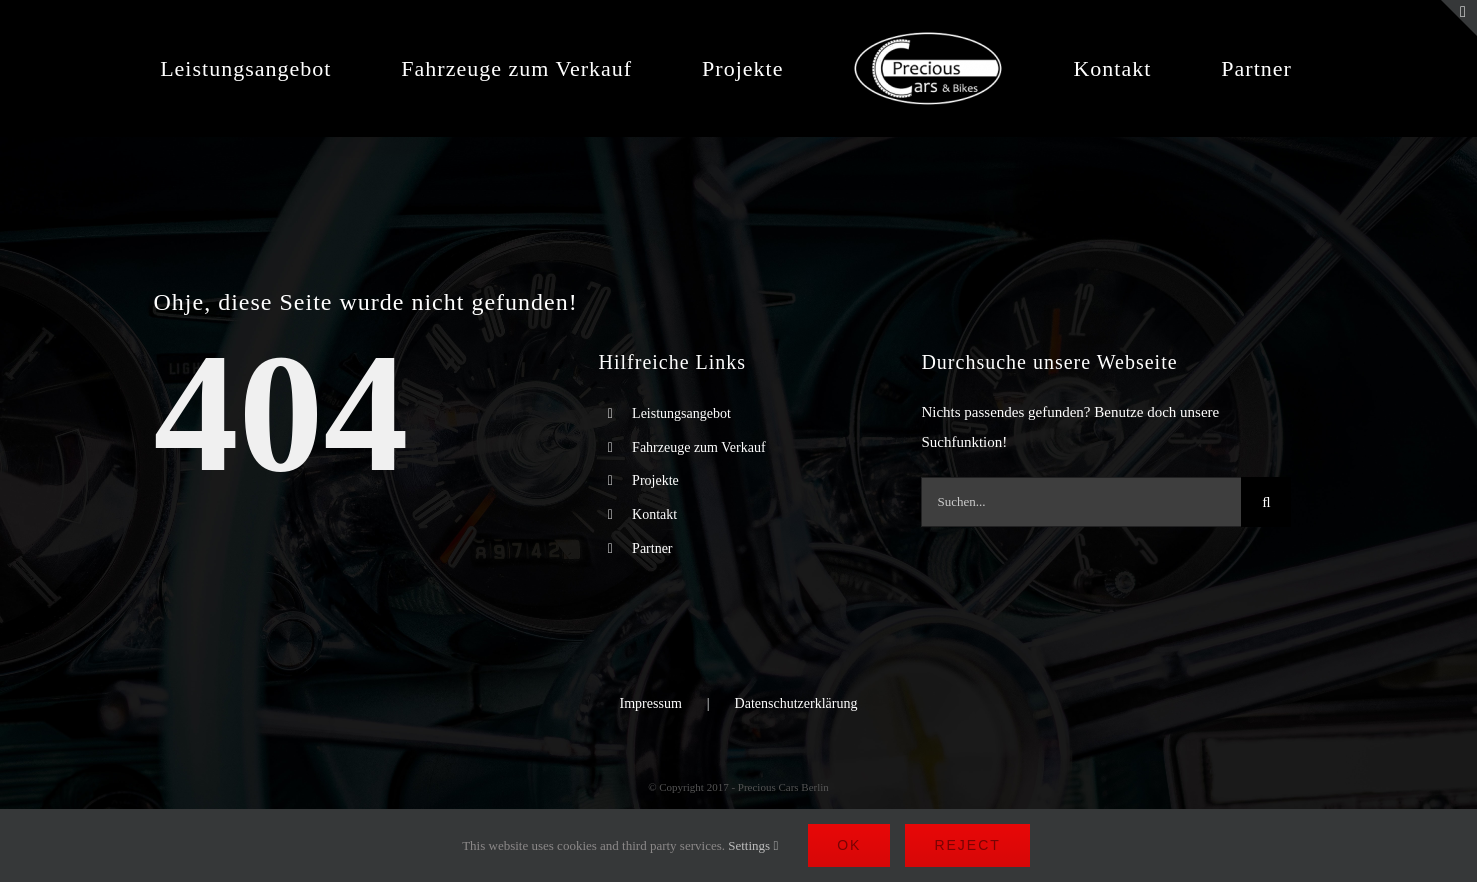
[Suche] (1266, 502)
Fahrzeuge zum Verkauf (698, 447)
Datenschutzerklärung (796, 703)
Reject (967, 845)
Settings (753, 845)
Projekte (655, 480)
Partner (652, 548)
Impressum (651, 703)
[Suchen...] (1081, 502)
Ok (849, 845)
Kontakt (654, 514)
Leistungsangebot (681, 413)
